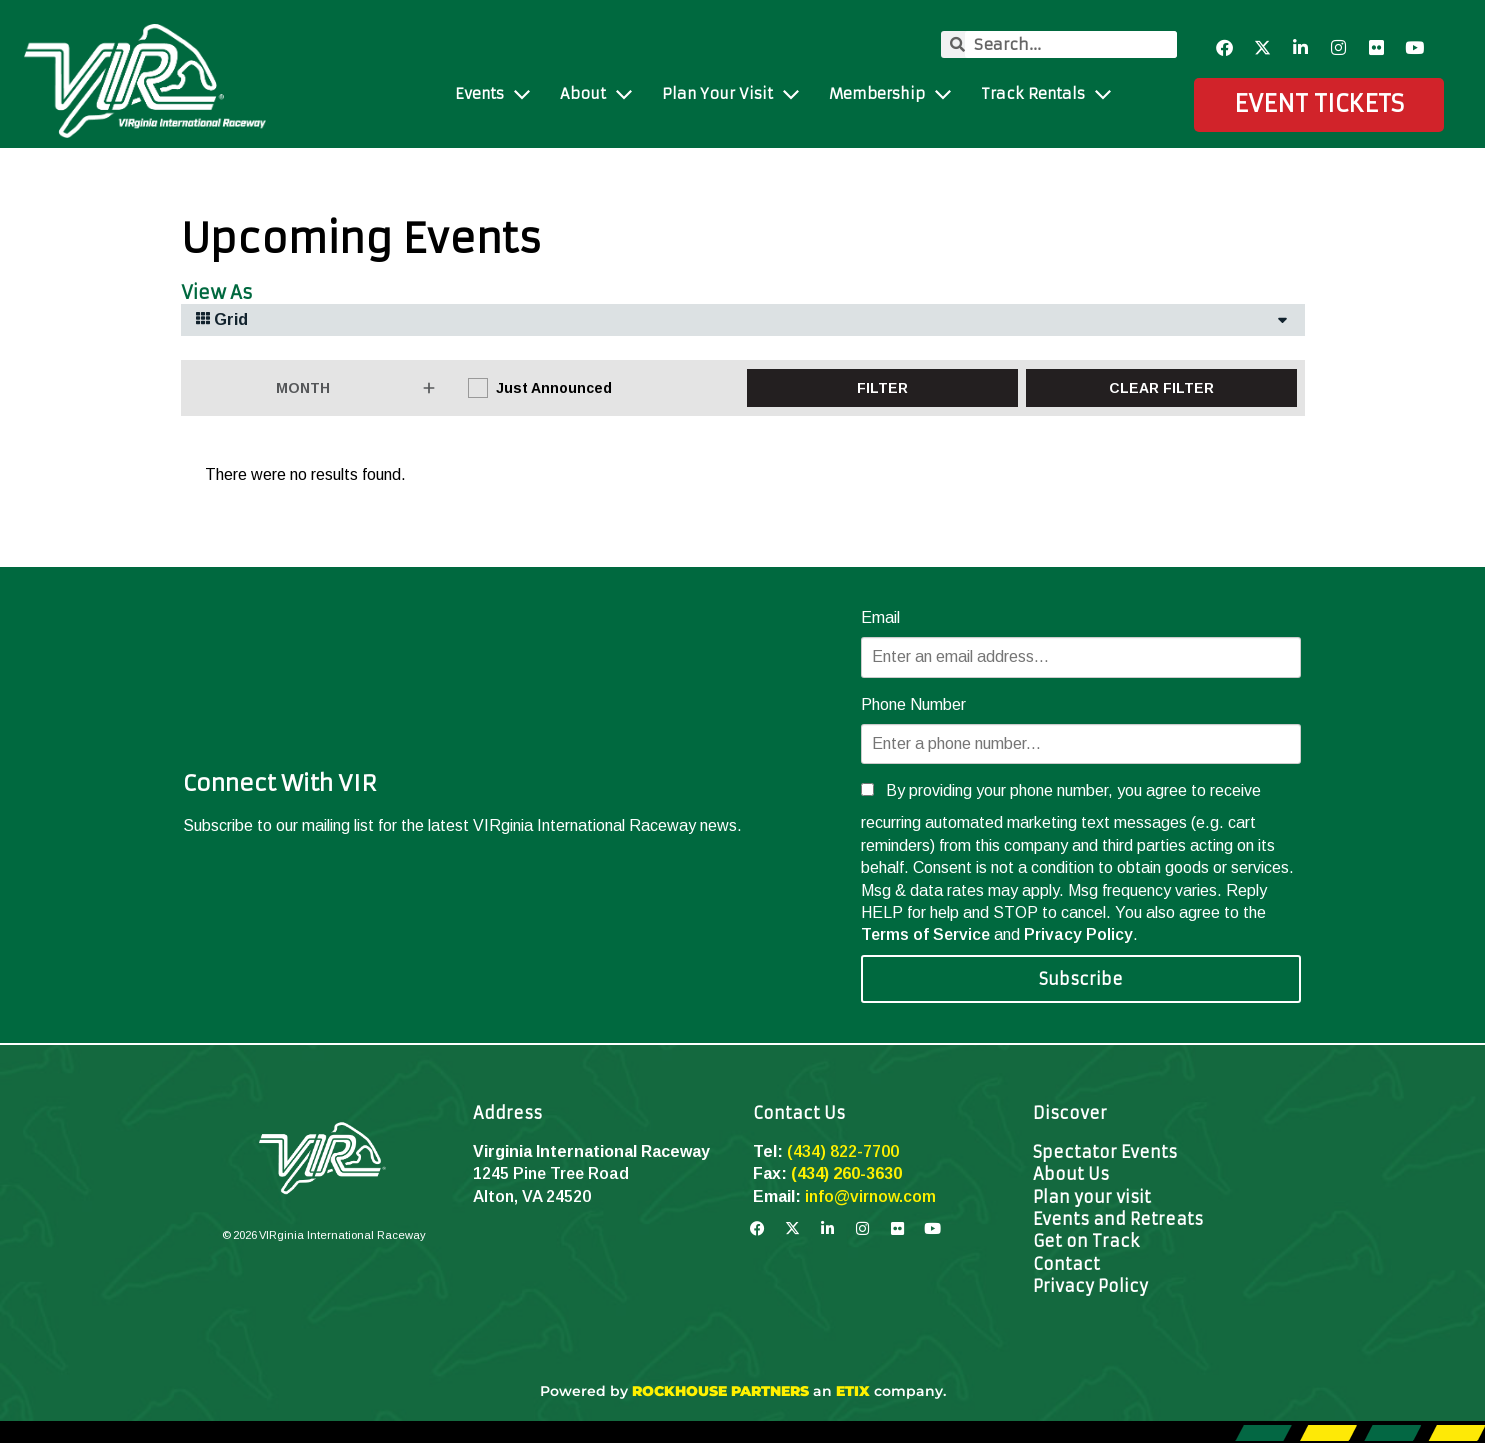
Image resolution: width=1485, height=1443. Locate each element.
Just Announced (554, 388)
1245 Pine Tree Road (551, 1173)
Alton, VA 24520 (532, 1196)
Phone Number (913, 704)
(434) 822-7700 (843, 1151)
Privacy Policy (1078, 934)
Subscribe (1081, 979)
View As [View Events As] (217, 293)
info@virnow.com (870, 1196)
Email (880, 617)
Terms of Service (925, 934)
